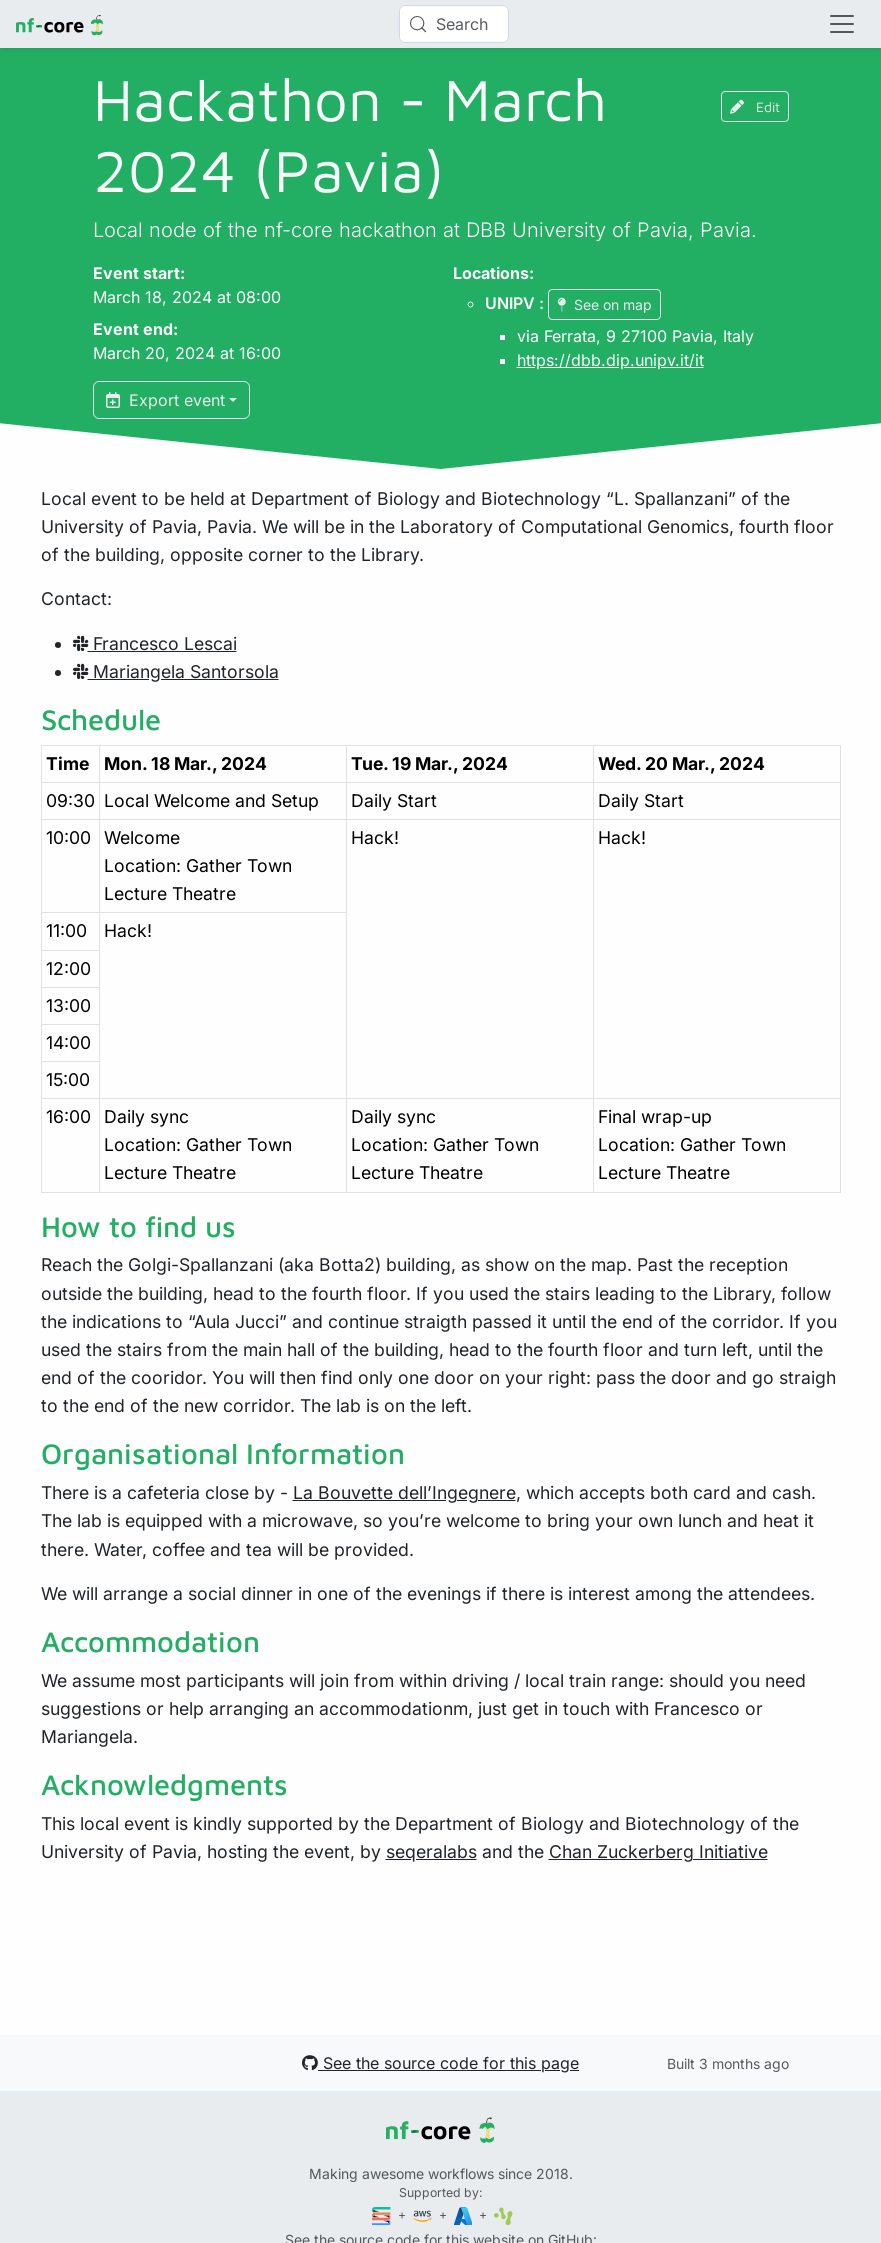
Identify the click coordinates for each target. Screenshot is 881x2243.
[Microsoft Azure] (465, 2214)
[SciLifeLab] (503, 2214)
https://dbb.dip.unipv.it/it (610, 360)
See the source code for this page (440, 2063)
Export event (165, 400)
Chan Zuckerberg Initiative (658, 1851)
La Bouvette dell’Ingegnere (404, 1492)
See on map (604, 304)
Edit (755, 106)
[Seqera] (383, 2214)
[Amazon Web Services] (424, 2214)
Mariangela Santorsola (176, 671)
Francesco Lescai (155, 643)
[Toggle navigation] (842, 24)
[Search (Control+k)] (454, 24)
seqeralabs (431, 1851)
